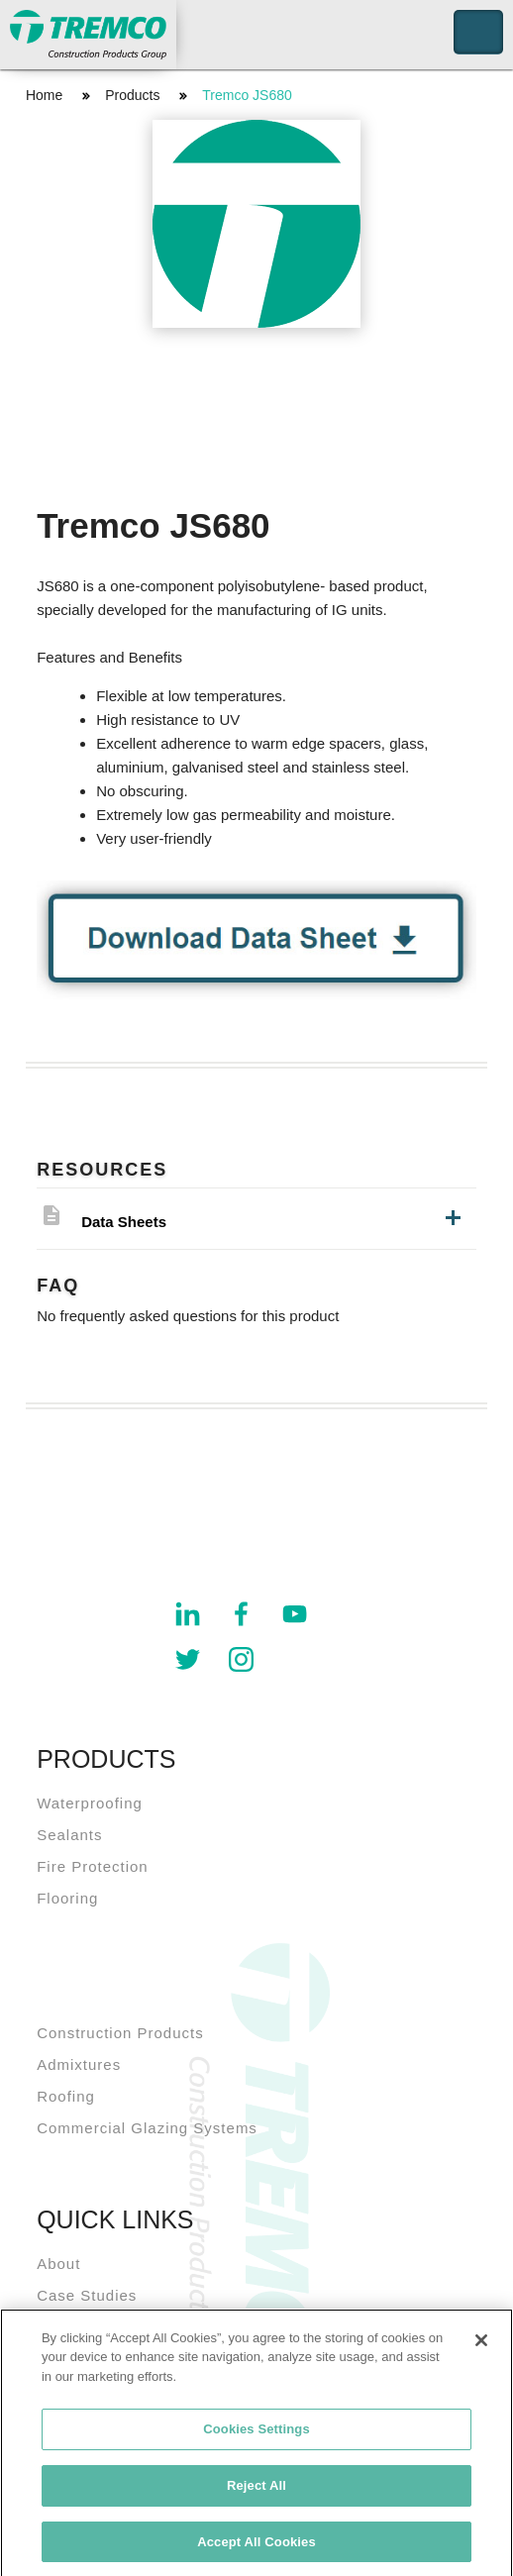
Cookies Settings (256, 2434)
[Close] (481, 2346)
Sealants (69, 1834)
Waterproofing (90, 1803)
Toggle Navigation (478, 32)
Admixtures (79, 2064)
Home (44, 95)
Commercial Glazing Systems (147, 2127)
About (58, 2263)
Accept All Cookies (256, 2547)
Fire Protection (93, 1866)
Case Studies (87, 2295)
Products (132, 95)
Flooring (67, 1898)
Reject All (256, 2491)
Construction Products (120, 2032)
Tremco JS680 (247, 95)
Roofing (66, 2096)
